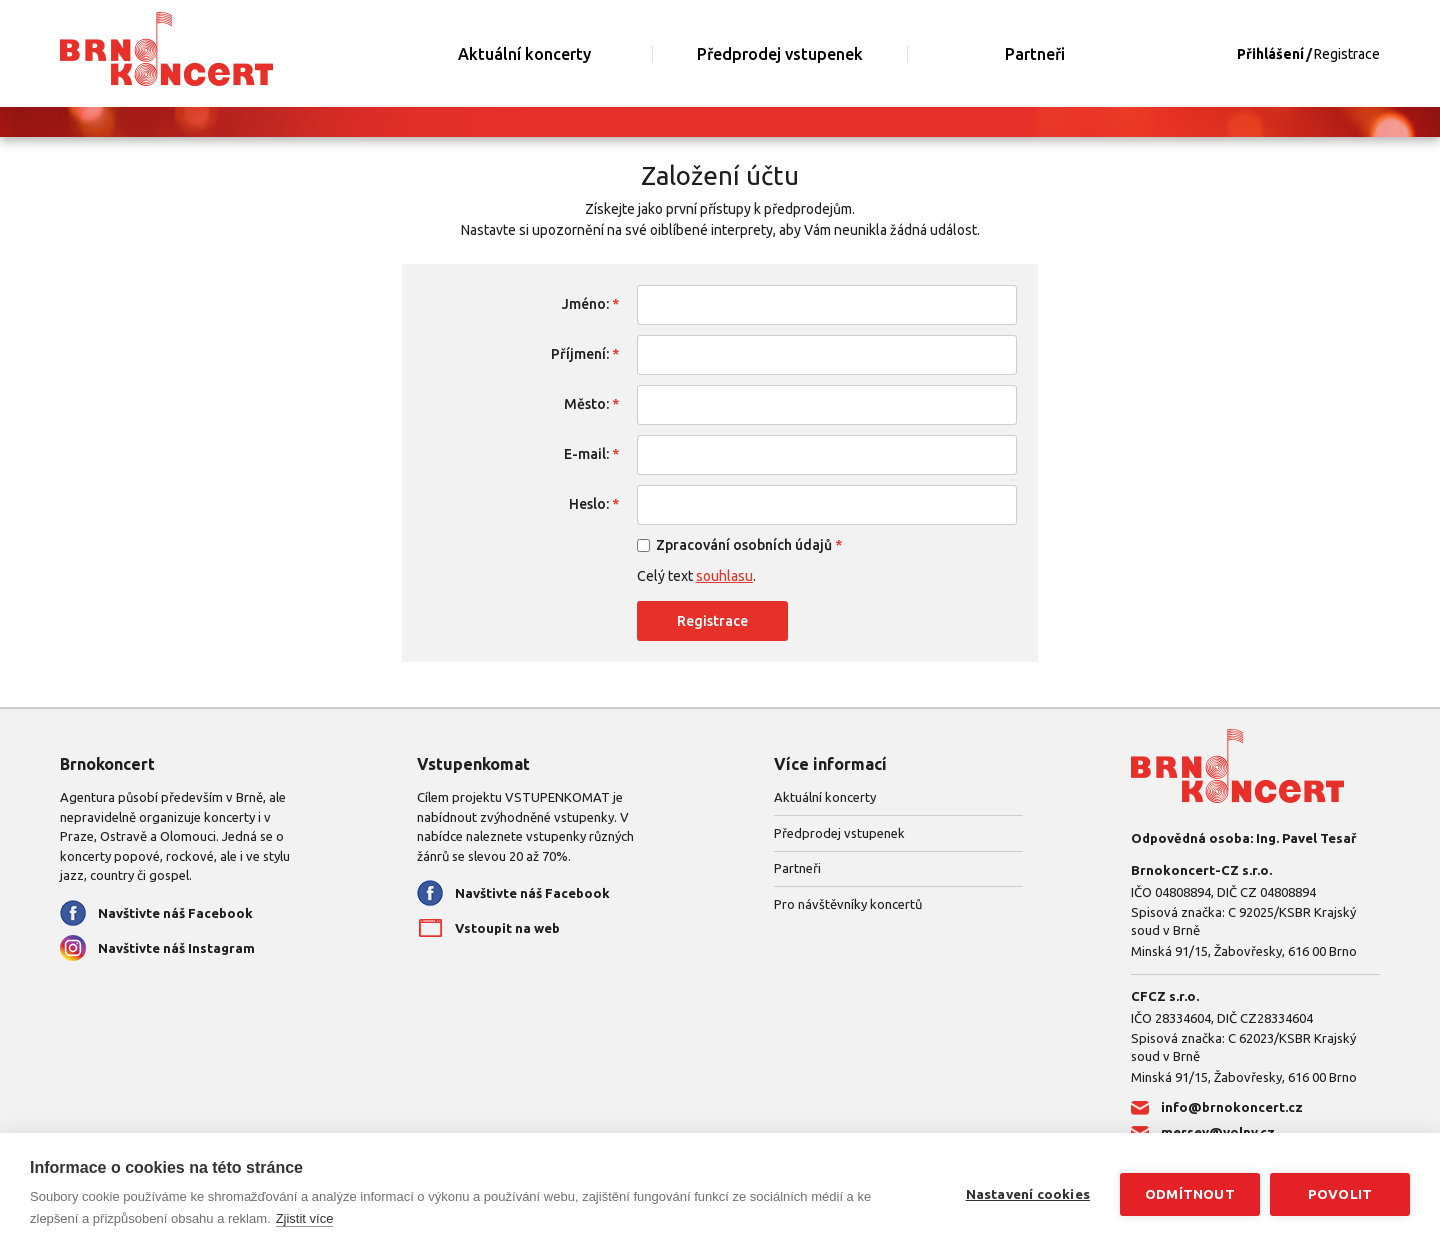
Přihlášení (1270, 54)
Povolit (1340, 1194)
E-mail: (586, 454)
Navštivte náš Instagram (176, 948)
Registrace (1347, 54)
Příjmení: (580, 354)
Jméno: (585, 304)
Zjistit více (305, 1218)
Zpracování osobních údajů (744, 545)
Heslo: (589, 504)
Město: (586, 404)
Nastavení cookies (1028, 1194)
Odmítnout (1190, 1194)
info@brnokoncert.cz (1232, 1107)
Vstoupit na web (507, 928)
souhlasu (724, 576)
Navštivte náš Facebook (175, 913)
